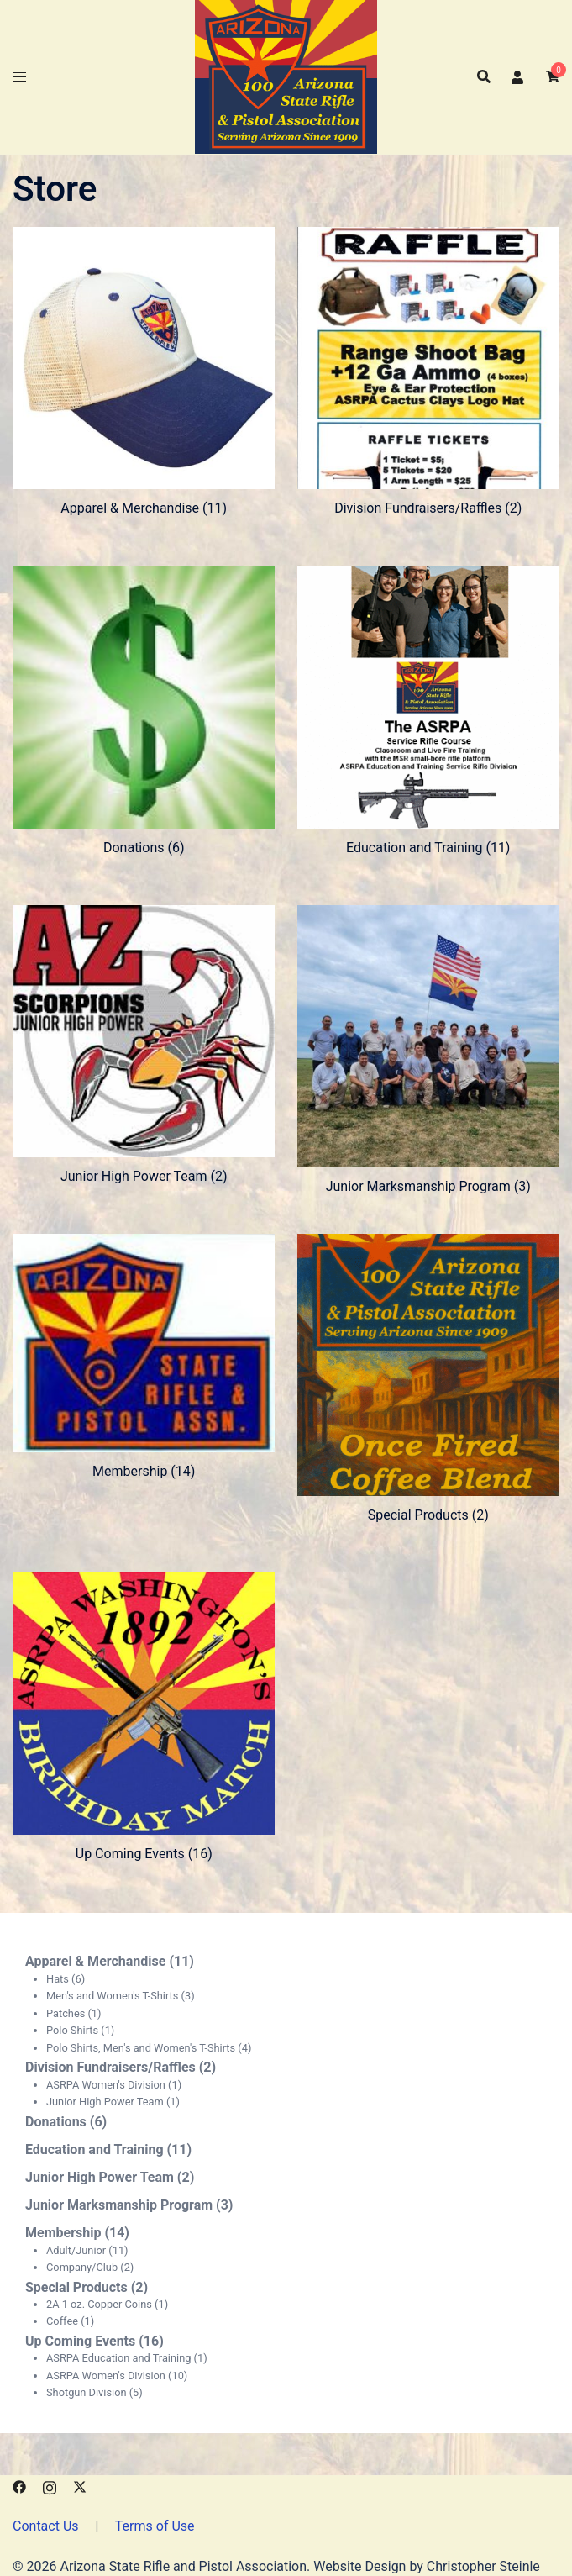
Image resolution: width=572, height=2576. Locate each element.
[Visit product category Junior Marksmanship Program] (428, 1049)
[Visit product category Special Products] (428, 1378)
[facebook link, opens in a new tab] (19, 2486)
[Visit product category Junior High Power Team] (144, 1044)
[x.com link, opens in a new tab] (80, 2486)
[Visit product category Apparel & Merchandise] (144, 371)
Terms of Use (155, 2526)
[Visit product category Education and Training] (428, 710)
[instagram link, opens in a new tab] (49, 2486)
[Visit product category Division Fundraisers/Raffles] (428, 371)
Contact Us (46, 2526)
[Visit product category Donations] (144, 710)
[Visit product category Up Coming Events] (144, 1716)
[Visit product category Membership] (144, 1356)
